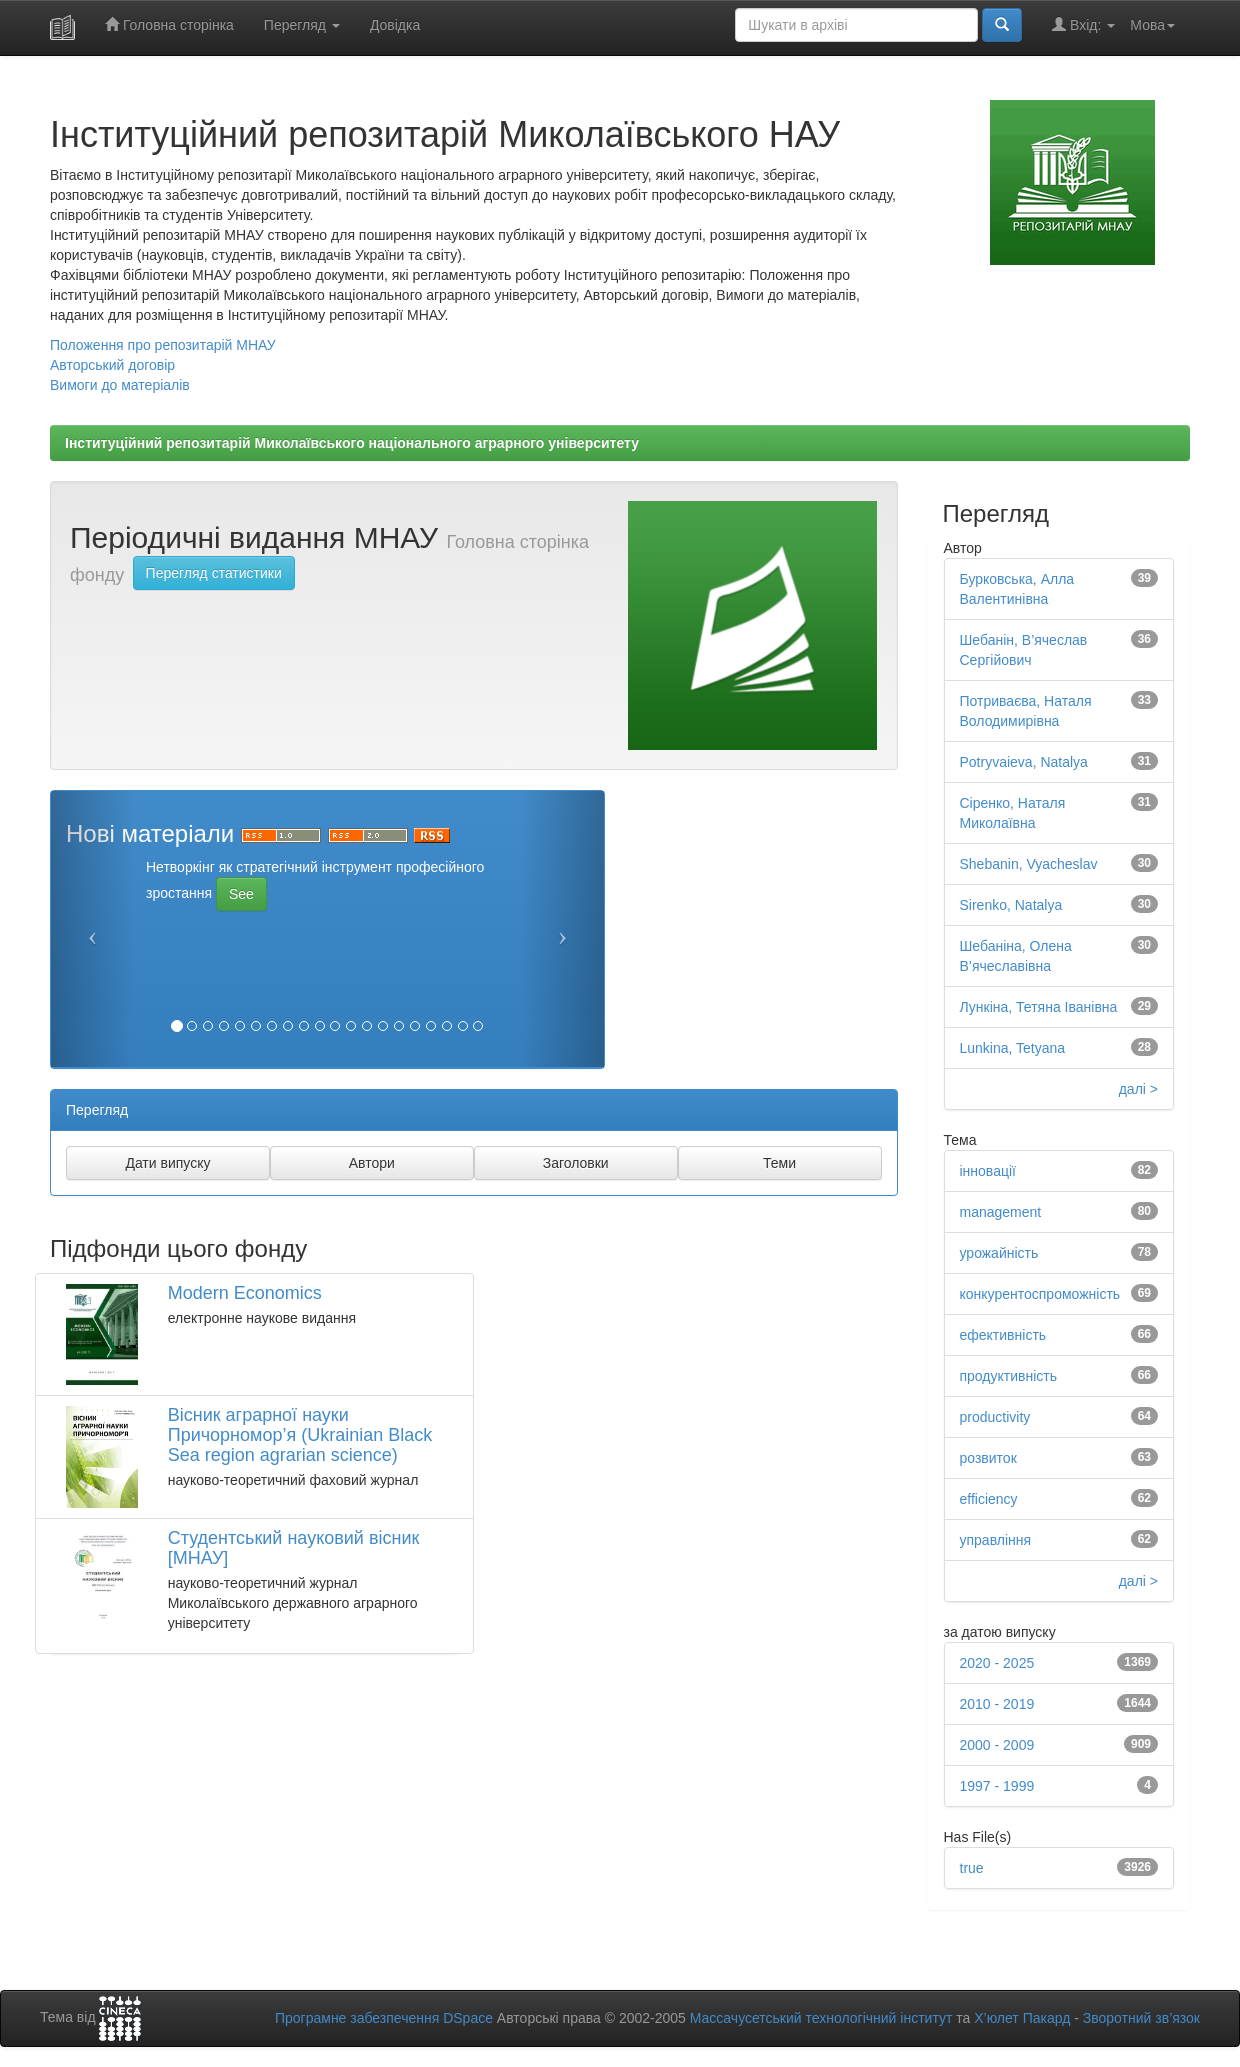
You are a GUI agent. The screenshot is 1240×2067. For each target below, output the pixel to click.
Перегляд (302, 25)
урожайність (999, 1253)
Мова (1152, 25)
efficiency (989, 1499)
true (972, 1868)
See (241, 894)
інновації (988, 1171)
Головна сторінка (169, 24)
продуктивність (1009, 1376)
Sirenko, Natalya (1011, 905)
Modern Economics (245, 1293)
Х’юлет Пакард (1022, 2018)
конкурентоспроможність (1040, 1294)
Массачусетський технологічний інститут (821, 2018)
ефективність (1003, 1335)
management (1001, 1212)
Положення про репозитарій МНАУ (163, 345)
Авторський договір (112, 365)
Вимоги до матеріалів (120, 385)
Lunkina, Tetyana (1013, 1048)
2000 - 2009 (997, 1745)
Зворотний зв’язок (1141, 2018)
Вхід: (1083, 24)
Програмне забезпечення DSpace (384, 2018)
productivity (995, 1417)
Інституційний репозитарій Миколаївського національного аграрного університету (352, 443)
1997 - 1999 (997, 1786)
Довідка (395, 25)
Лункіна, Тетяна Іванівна (1039, 1007)
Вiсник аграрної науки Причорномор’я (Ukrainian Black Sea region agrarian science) (300, 1435)
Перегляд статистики (214, 573)
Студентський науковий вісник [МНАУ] (294, 1548)
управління (996, 1540)
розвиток (988, 1458)
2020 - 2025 (997, 1663)
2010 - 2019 (997, 1704)
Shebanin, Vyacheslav (1029, 864)
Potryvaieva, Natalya (1024, 762)
